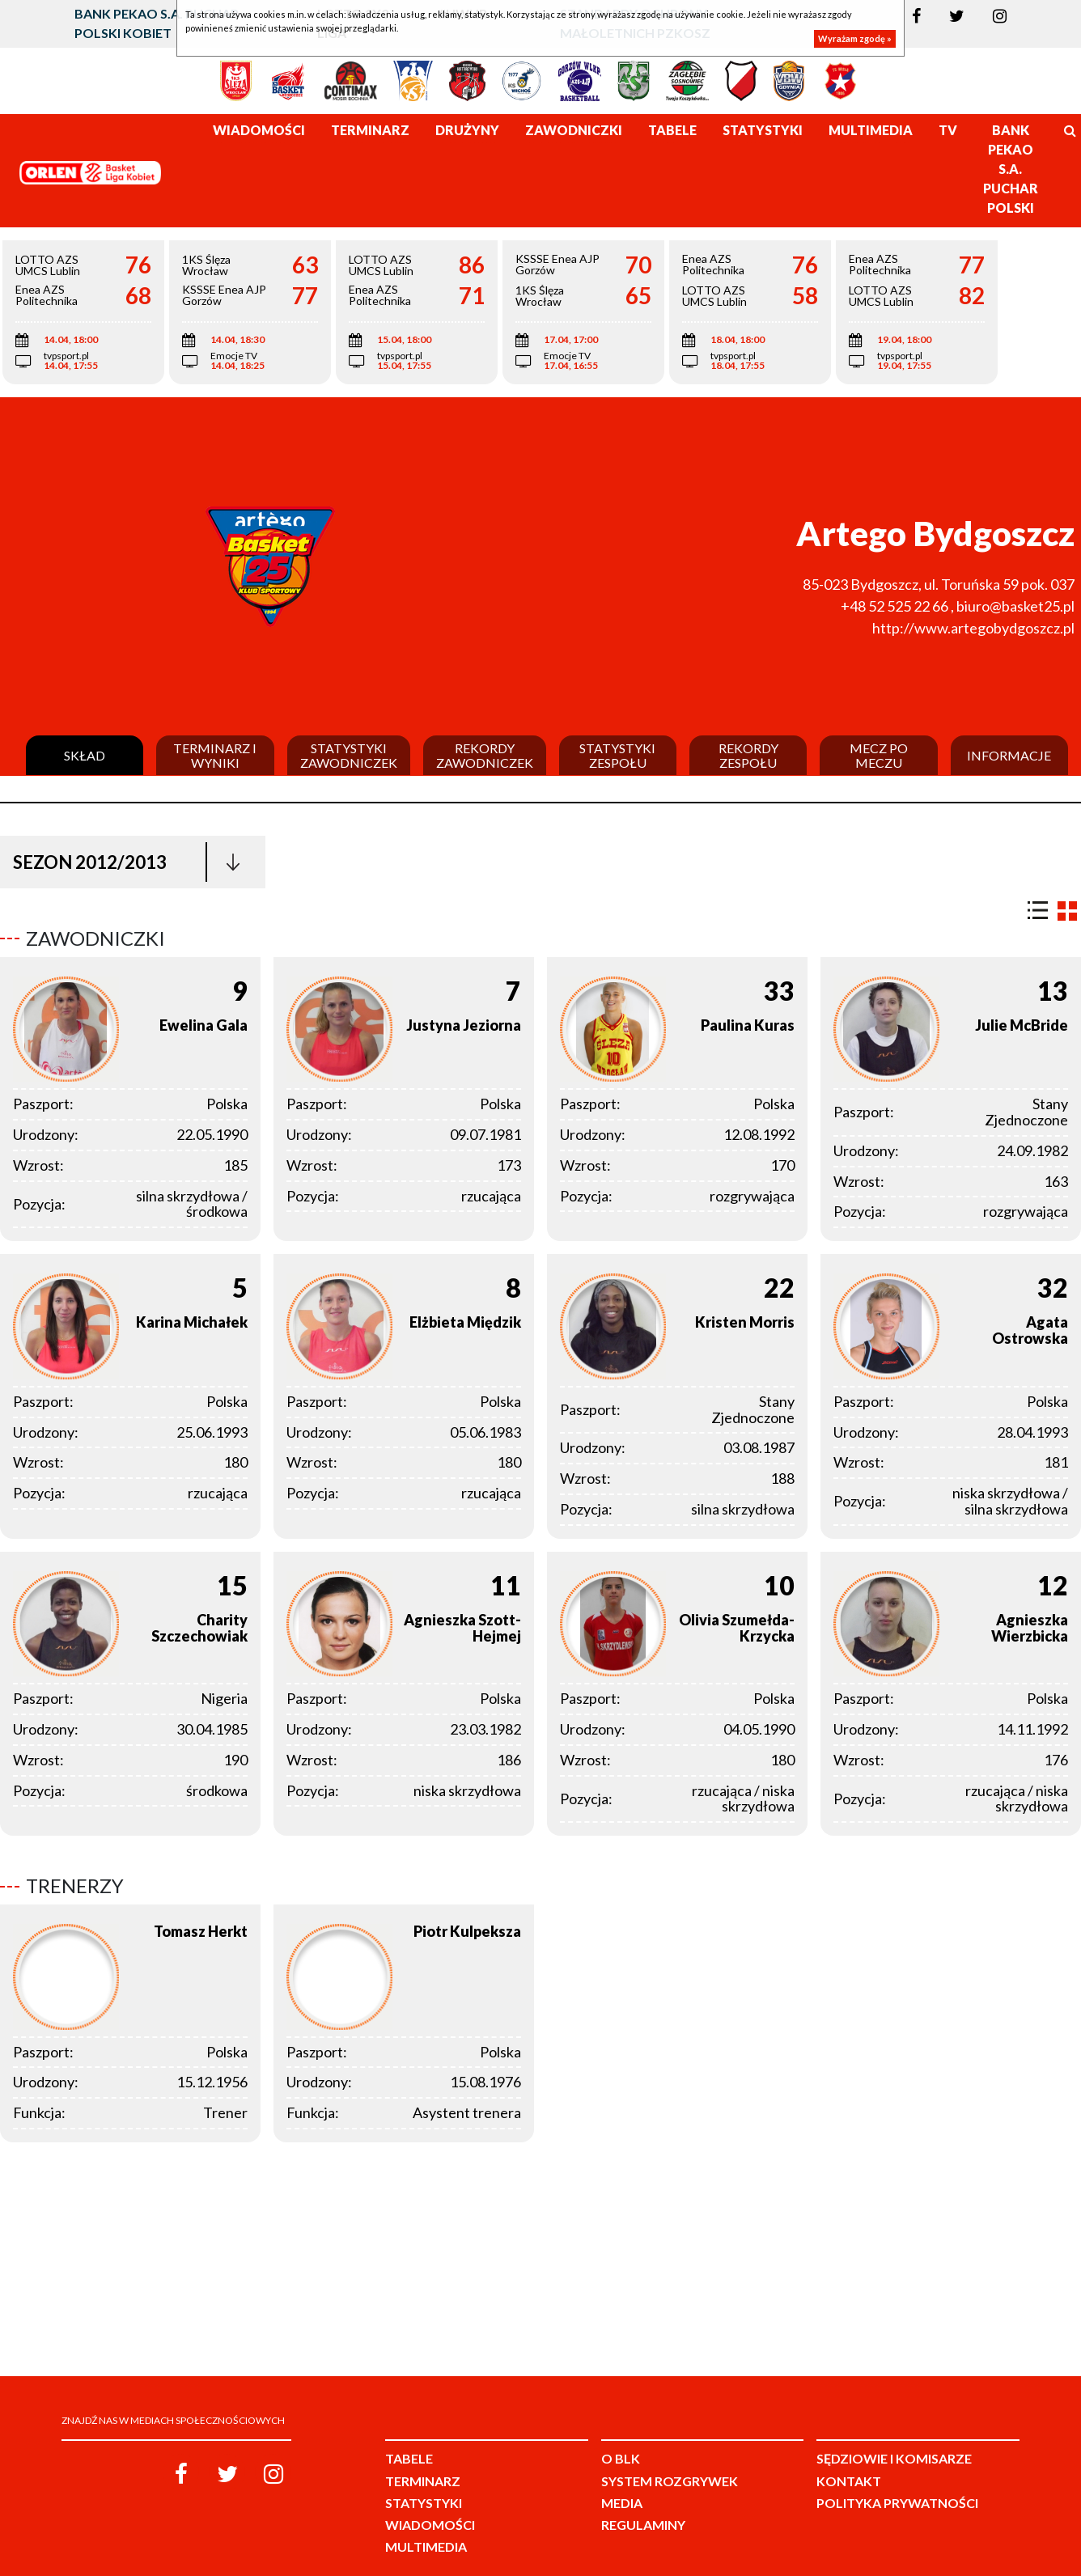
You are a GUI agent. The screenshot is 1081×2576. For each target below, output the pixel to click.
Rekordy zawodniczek (484, 755)
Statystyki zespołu (617, 755)
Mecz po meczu (879, 755)
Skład (84, 755)
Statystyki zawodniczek (348, 755)
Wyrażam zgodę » (855, 38)
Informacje (1009, 755)
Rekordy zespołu (748, 755)
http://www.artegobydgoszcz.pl (973, 628)
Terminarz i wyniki (214, 755)
